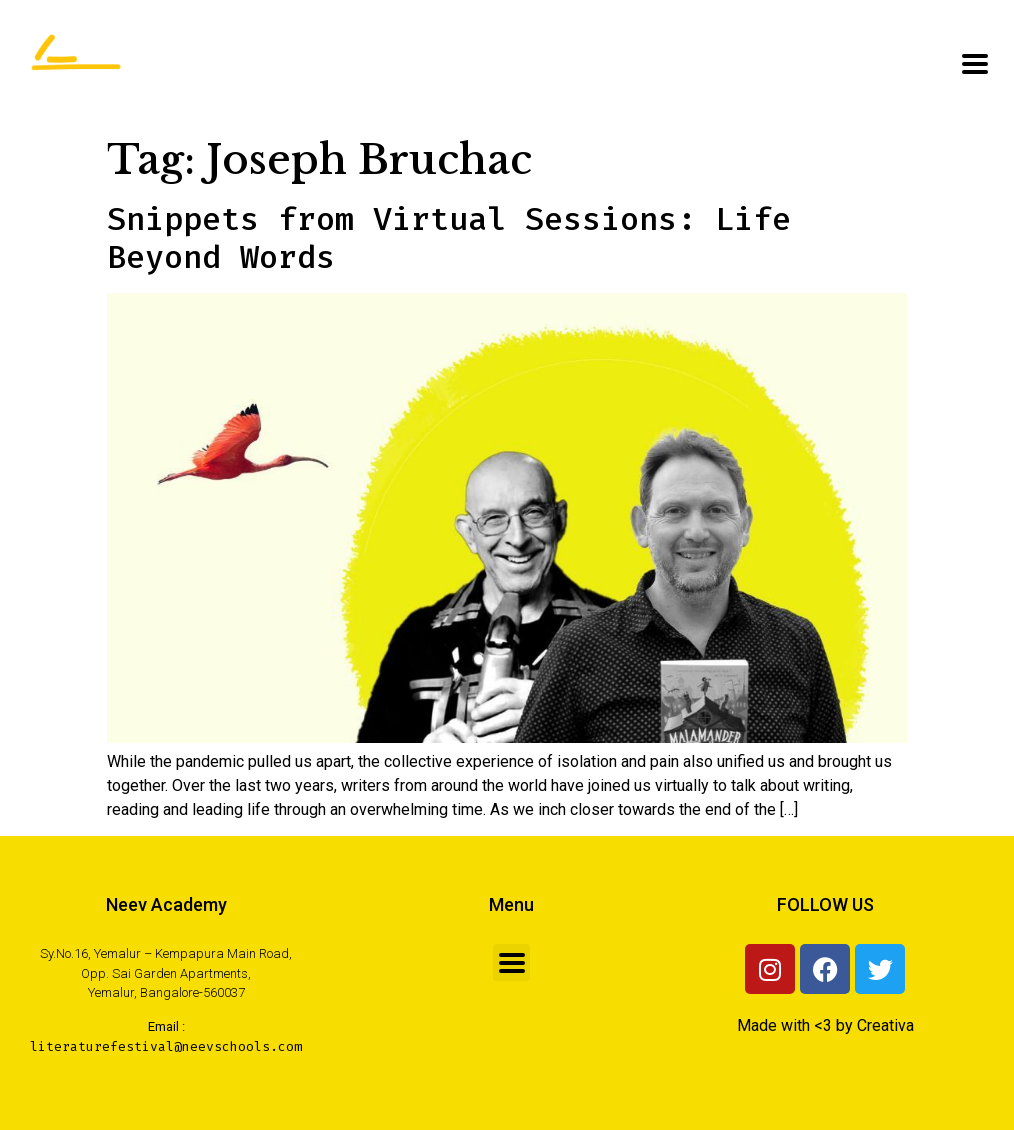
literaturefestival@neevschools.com (166, 1046)
